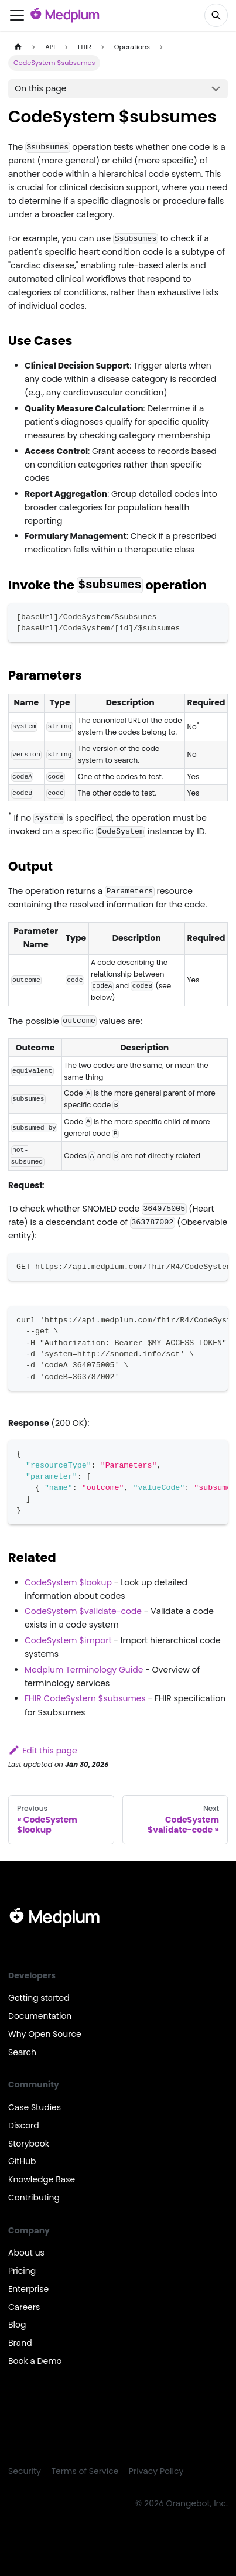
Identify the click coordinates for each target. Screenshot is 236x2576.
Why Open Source (44, 2034)
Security (24, 2471)
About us (26, 2252)
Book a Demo (35, 2361)
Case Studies (34, 2107)
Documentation (39, 2016)
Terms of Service (85, 2471)
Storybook (28, 2143)
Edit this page (42, 1750)
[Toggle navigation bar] (17, 15)
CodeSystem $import (68, 1640)
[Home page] (18, 47)
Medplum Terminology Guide (84, 1670)
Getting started (39, 1998)
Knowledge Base (41, 2179)
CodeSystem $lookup (68, 1582)
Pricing (22, 2271)
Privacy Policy (156, 2471)
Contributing (34, 2197)
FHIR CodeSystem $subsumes (85, 1698)
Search (22, 2052)
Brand (20, 2343)
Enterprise (28, 2289)
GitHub (22, 2161)
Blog (17, 2325)
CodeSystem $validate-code (83, 1611)
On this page (40, 88)
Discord (23, 2125)
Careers (24, 2307)
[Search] (216, 15)
